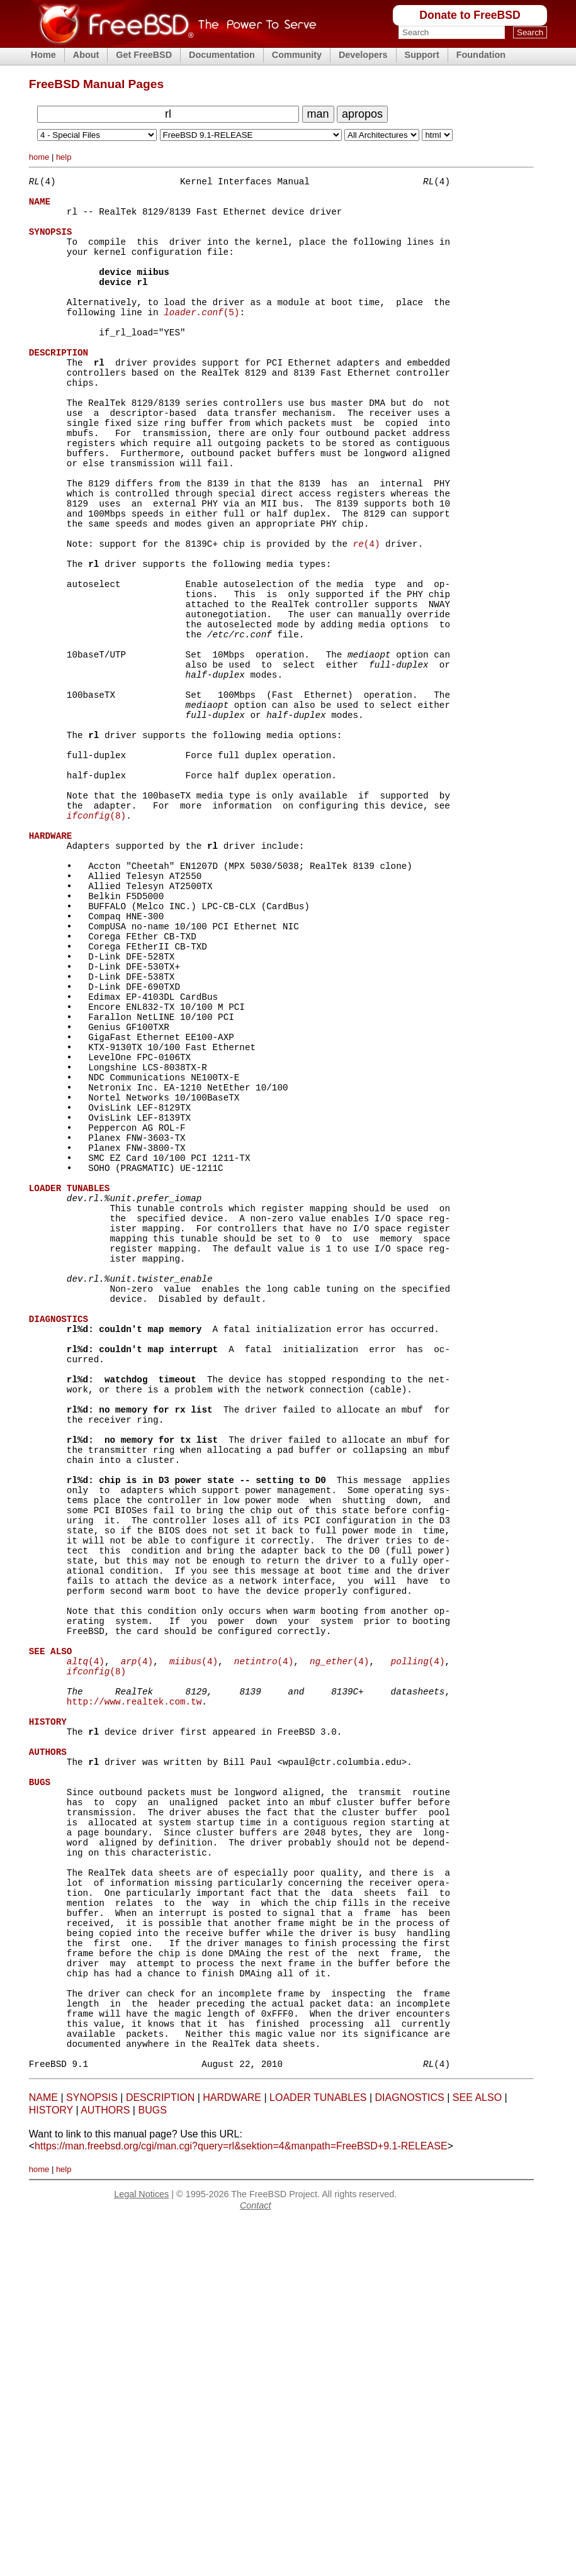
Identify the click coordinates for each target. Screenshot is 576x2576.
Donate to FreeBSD (469, 15)
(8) (96, 936)
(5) (201, 338)
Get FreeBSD (144, 55)
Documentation (222, 55)
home (39, 157)
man (318, 114)
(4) (366, 613)
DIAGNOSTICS (409, 2452)
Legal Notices (141, 2549)
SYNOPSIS (92, 2452)
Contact (255, 2560)
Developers (363, 55)
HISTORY (51, 2465)
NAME (43, 2452)
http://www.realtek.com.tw (134, 1988)
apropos (362, 114)
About (86, 55)
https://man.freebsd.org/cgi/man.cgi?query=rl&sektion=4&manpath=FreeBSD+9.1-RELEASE (241, 2500)
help (64, 157)
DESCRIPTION (160, 2452)
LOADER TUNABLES (317, 2452)
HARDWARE (232, 2452)
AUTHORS (105, 2465)
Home (43, 55)
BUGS (152, 2465)
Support (422, 55)
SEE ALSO (477, 2452)
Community (297, 55)
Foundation (480, 55)
